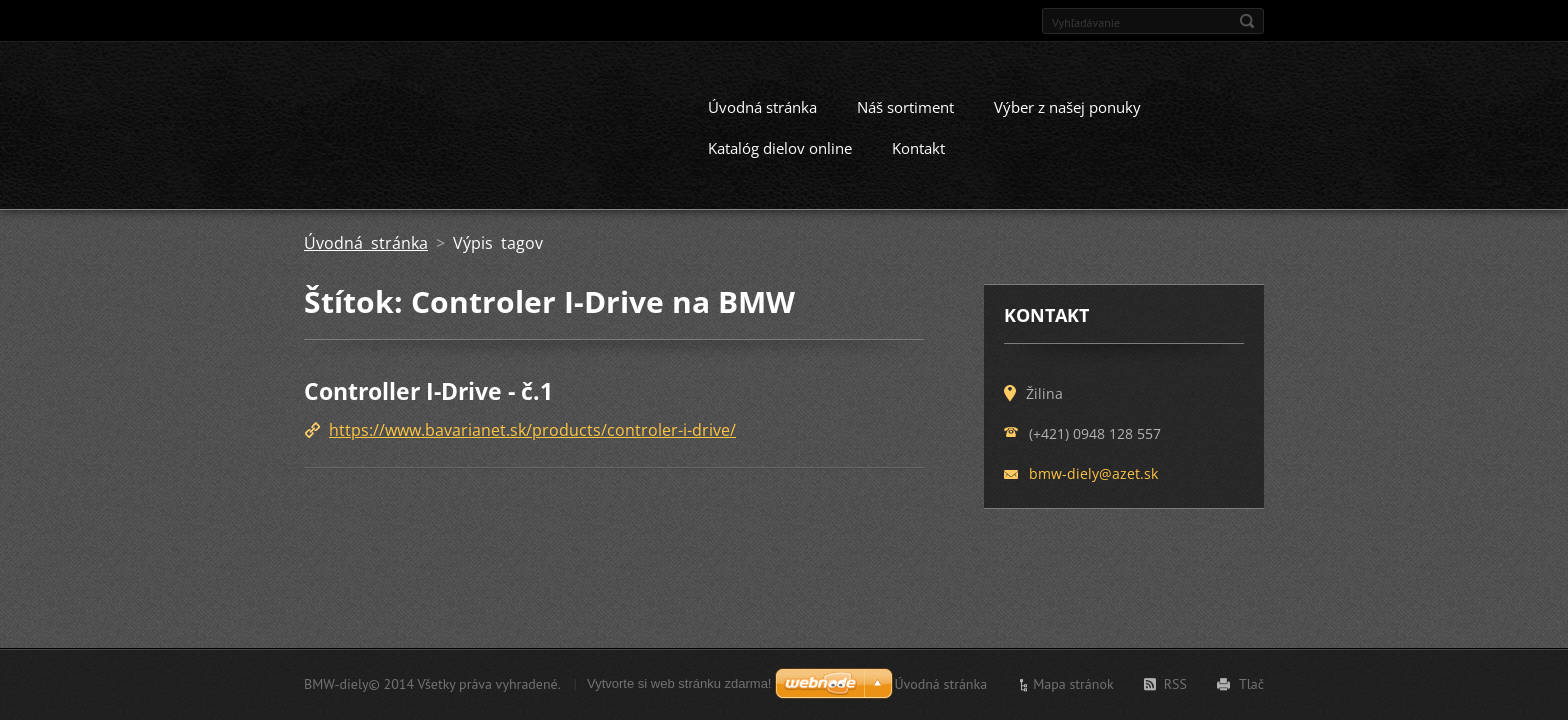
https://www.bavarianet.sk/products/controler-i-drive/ (532, 444)
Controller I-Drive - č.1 (428, 404)
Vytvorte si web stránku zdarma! (679, 683)
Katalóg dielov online (780, 161)
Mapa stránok (1073, 684)
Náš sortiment (905, 120)
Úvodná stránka (762, 120)
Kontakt (918, 161)
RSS (1175, 684)
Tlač (1251, 684)
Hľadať (1247, 21)
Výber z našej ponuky (1067, 120)
